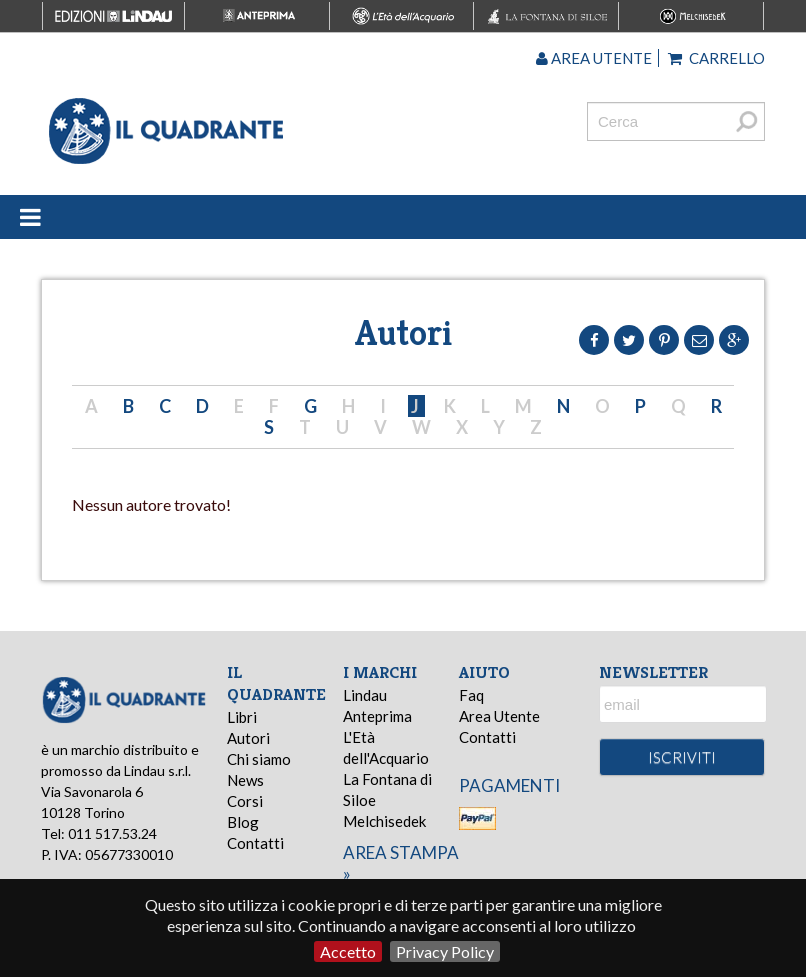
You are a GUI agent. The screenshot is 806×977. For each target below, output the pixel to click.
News (245, 780)
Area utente (594, 58)
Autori (248, 738)
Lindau (365, 695)
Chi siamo (259, 759)
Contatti (255, 843)
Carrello (716, 58)
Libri (242, 717)
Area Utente (499, 716)
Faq (471, 695)
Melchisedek (384, 821)
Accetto (348, 951)
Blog (243, 822)
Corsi (245, 801)
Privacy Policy (445, 951)
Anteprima (377, 716)
